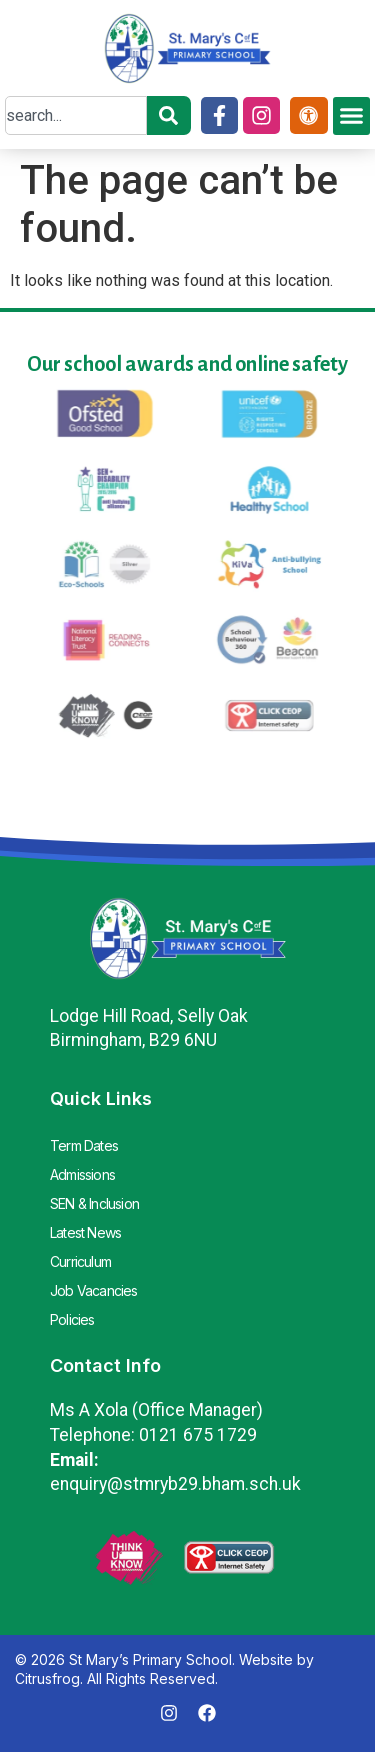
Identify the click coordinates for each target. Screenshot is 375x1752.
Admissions (82, 1174)
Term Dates (84, 1145)
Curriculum (80, 1261)
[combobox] (76, 115)
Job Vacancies (94, 1290)
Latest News (85, 1232)
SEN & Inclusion (94, 1203)
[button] (352, 116)
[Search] (169, 115)
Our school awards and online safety (187, 364)
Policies (72, 1319)
